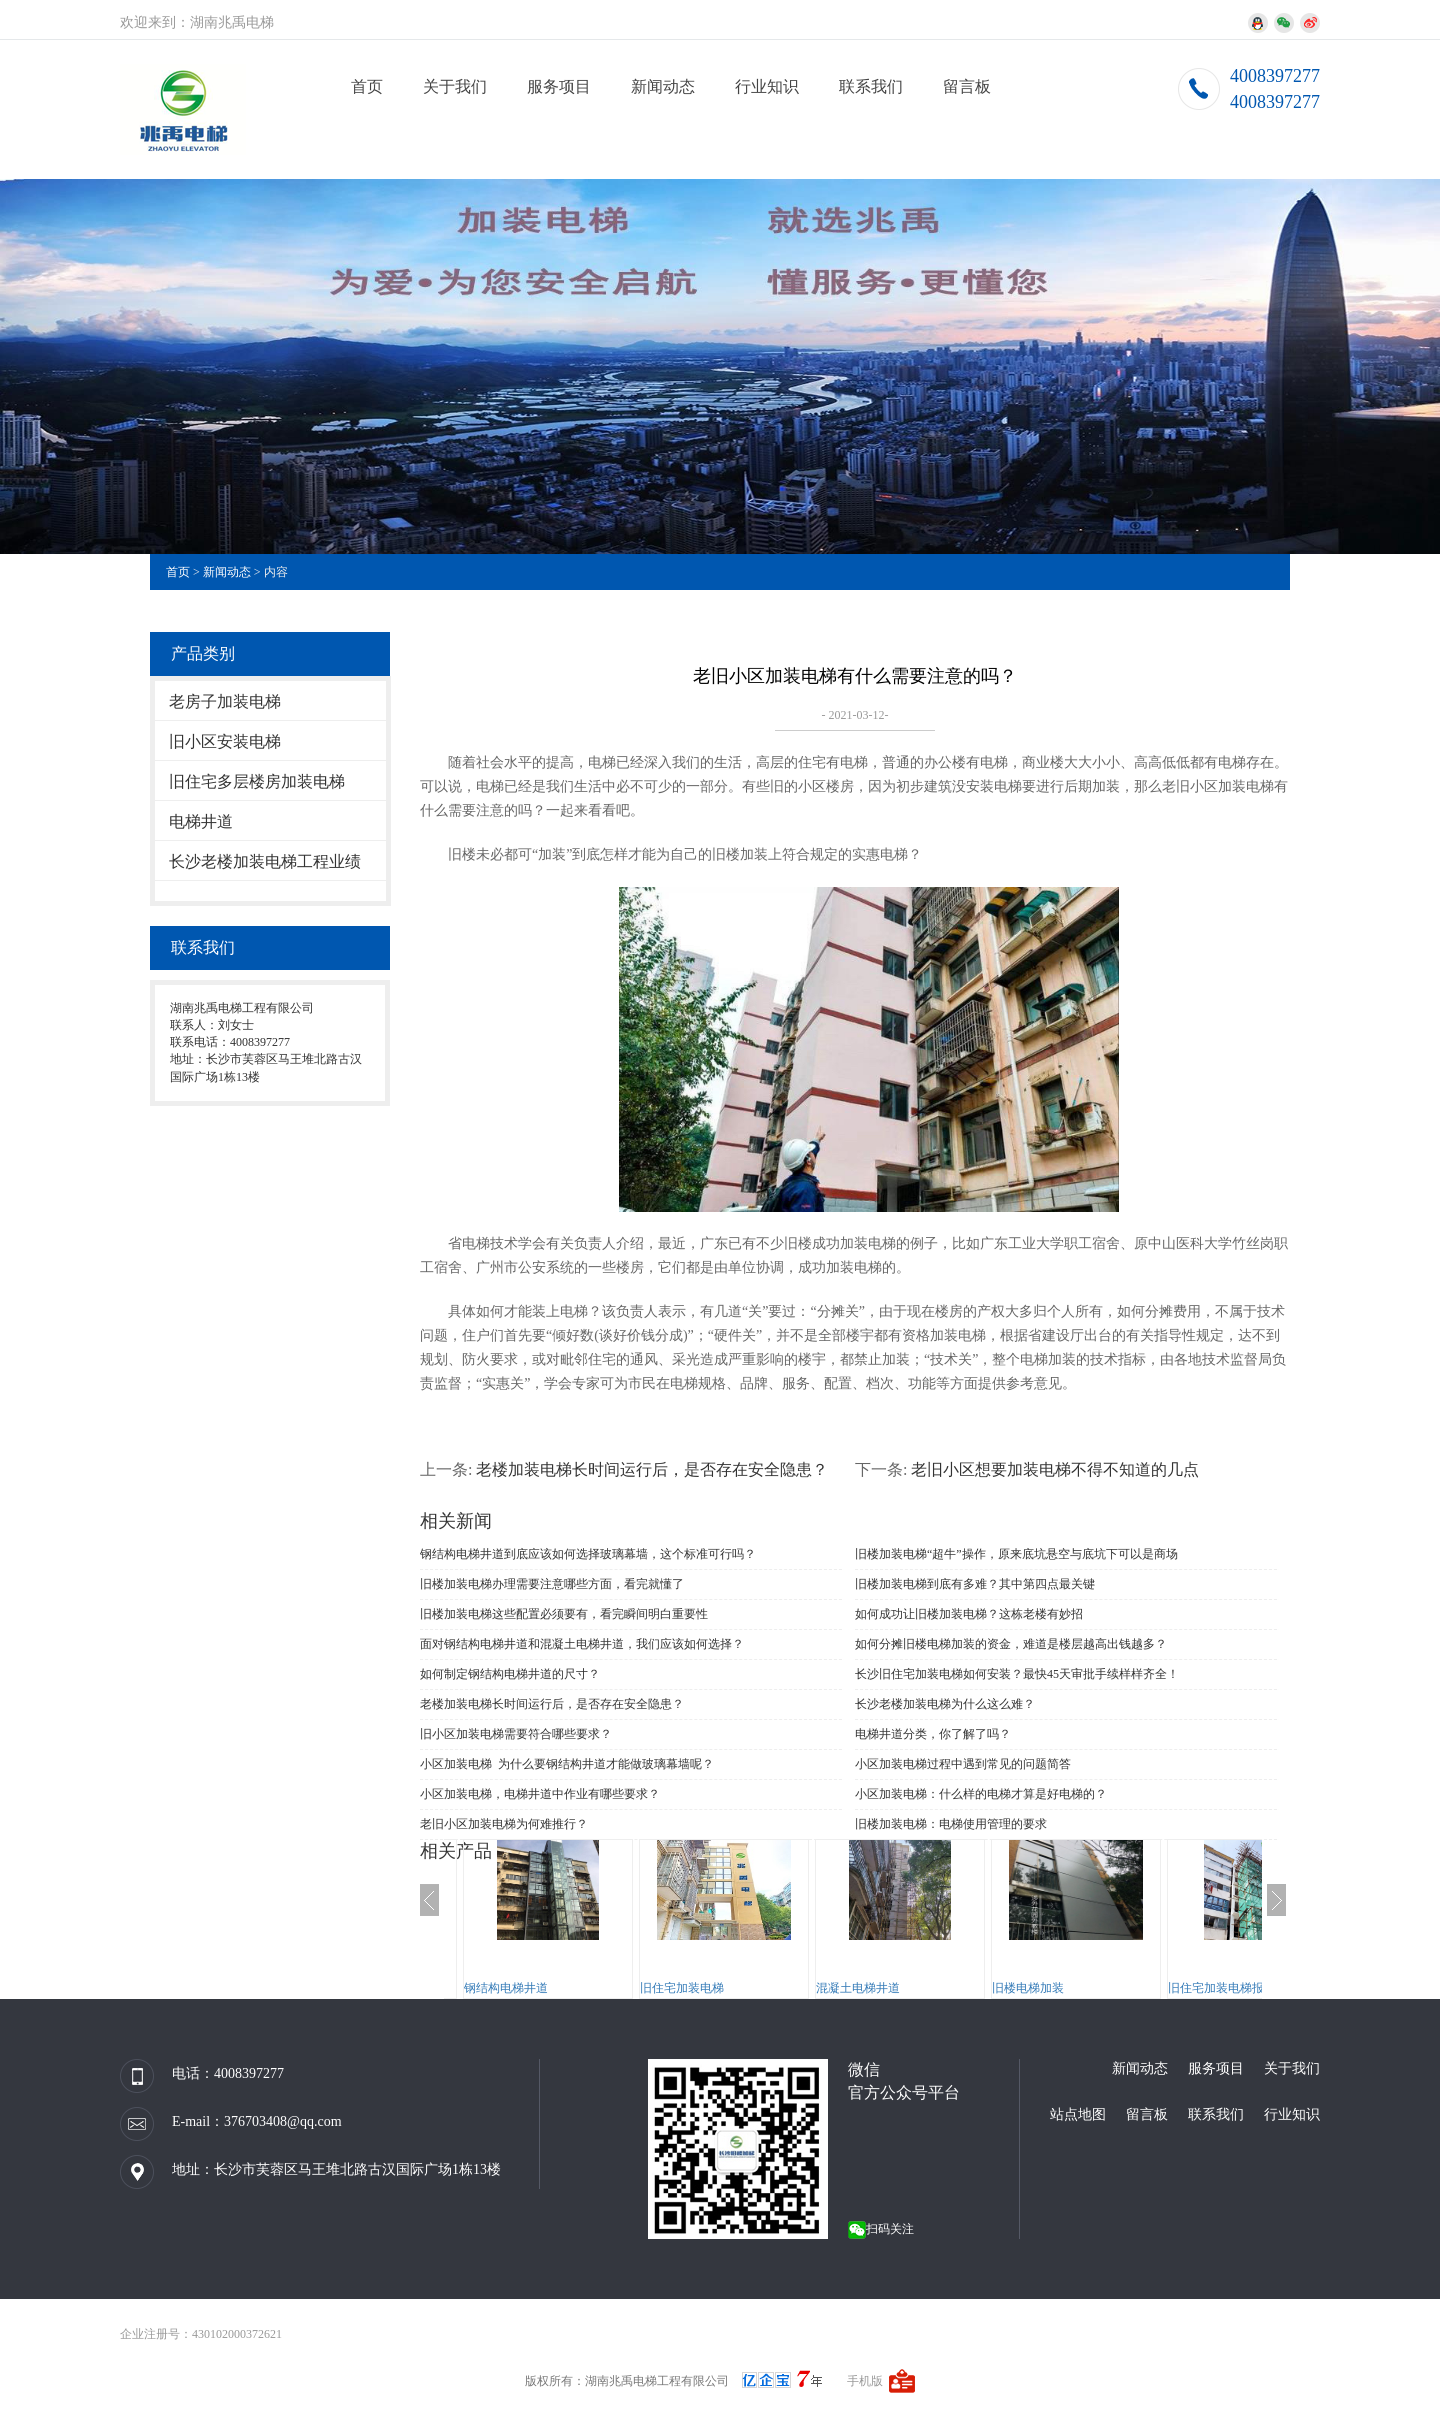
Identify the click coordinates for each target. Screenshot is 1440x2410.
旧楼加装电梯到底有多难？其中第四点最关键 (975, 1584)
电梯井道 (201, 821)
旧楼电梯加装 (1028, 1988)
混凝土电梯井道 (858, 1988)
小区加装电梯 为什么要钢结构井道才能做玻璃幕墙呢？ (567, 1764)
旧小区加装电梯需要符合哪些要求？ (516, 1734)
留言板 (967, 86)
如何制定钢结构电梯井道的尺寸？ (510, 1674)
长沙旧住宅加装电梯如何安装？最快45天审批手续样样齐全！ (1017, 1674)
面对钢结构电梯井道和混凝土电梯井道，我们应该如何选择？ (582, 1644)
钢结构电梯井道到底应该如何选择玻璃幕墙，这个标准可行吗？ (588, 1554)
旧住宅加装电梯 (682, 1988)
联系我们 (871, 86)
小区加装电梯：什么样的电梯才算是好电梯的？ (981, 1794)
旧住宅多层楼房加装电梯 (257, 781)
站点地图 (1078, 2114)
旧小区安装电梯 (225, 741)
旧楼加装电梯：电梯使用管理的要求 (951, 1824)
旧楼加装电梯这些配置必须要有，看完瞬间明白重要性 (564, 1614)
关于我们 (455, 86)
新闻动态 (663, 86)
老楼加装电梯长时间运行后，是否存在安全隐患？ (652, 1469)
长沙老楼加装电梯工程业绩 (265, 861)
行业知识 (767, 86)
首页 (367, 86)
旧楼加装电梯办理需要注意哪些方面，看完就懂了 (552, 1584)
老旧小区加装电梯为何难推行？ (504, 1824)
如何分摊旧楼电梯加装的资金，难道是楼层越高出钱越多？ (1011, 1644)
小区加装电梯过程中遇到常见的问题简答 (963, 1764)
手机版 (865, 2381)
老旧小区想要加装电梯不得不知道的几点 (1055, 1469)
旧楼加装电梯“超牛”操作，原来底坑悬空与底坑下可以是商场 (1016, 1554)
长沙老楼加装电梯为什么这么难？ (945, 1704)
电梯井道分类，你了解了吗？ (933, 1734)
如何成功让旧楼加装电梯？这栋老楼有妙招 (969, 1614)
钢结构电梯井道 (506, 1988)
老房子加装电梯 (225, 701)
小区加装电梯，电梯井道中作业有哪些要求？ (540, 1794)
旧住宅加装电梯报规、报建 (1240, 1988)
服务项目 (559, 86)
